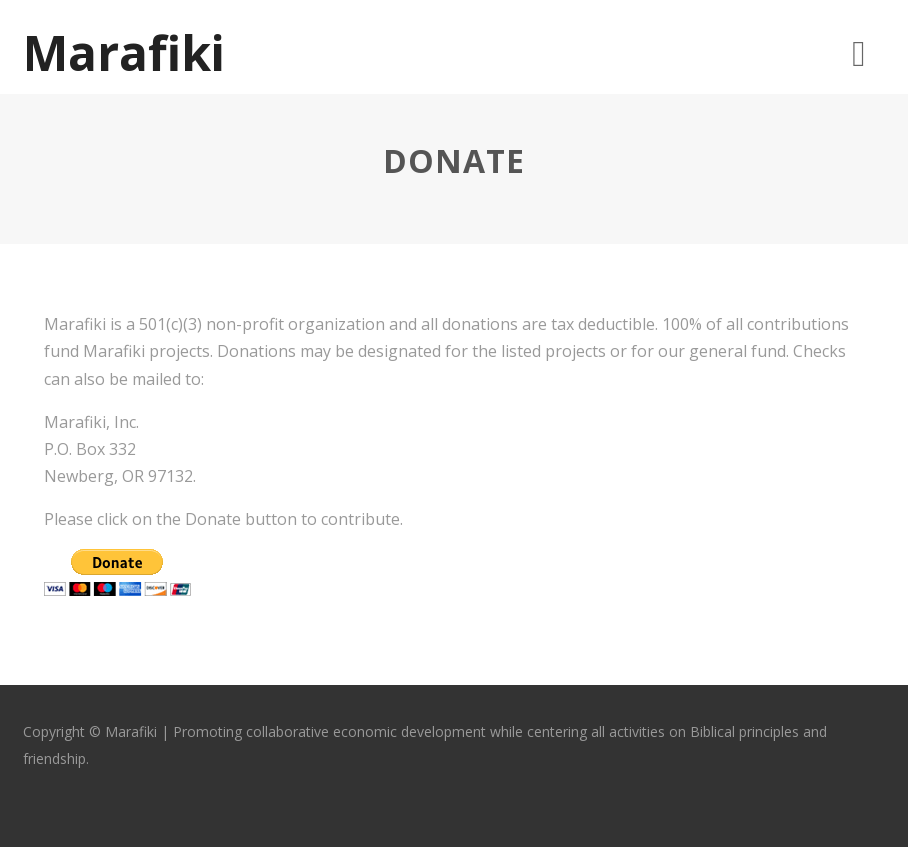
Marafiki (124, 52)
